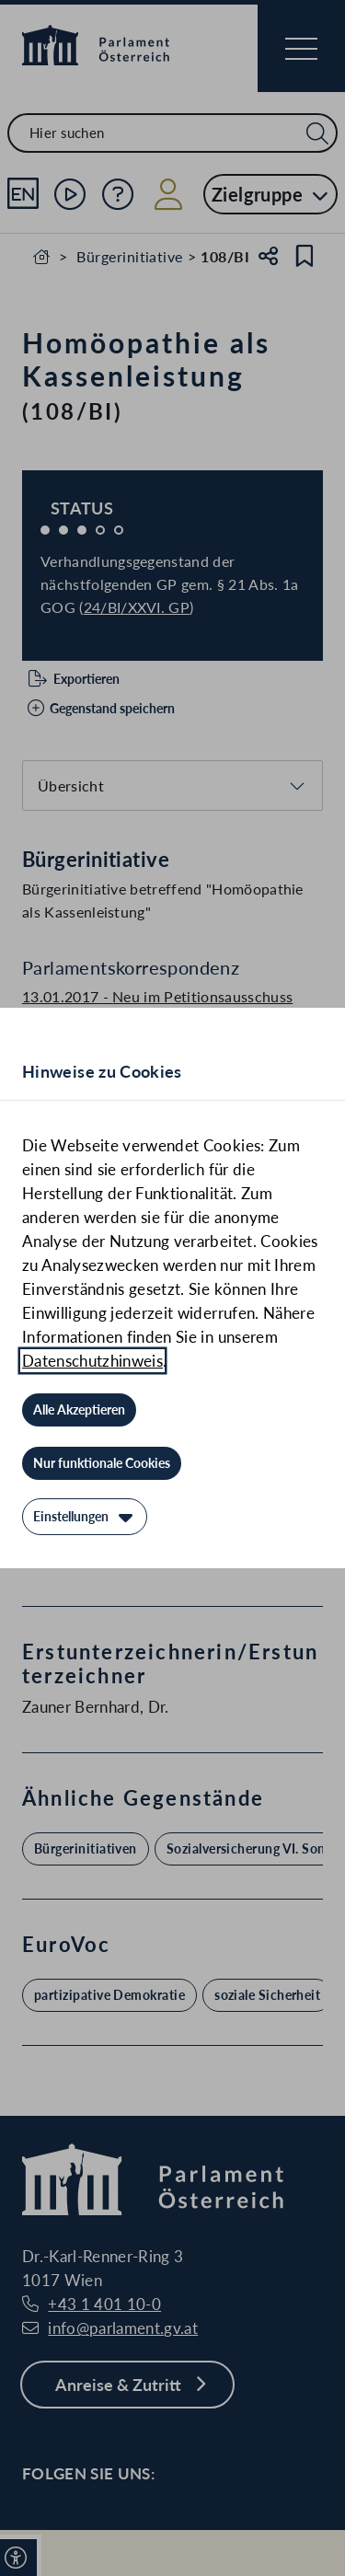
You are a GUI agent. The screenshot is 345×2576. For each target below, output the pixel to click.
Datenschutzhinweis (92, 1360)
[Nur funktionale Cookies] (101, 1463)
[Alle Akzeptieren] (79, 1410)
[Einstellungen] (84, 1516)
